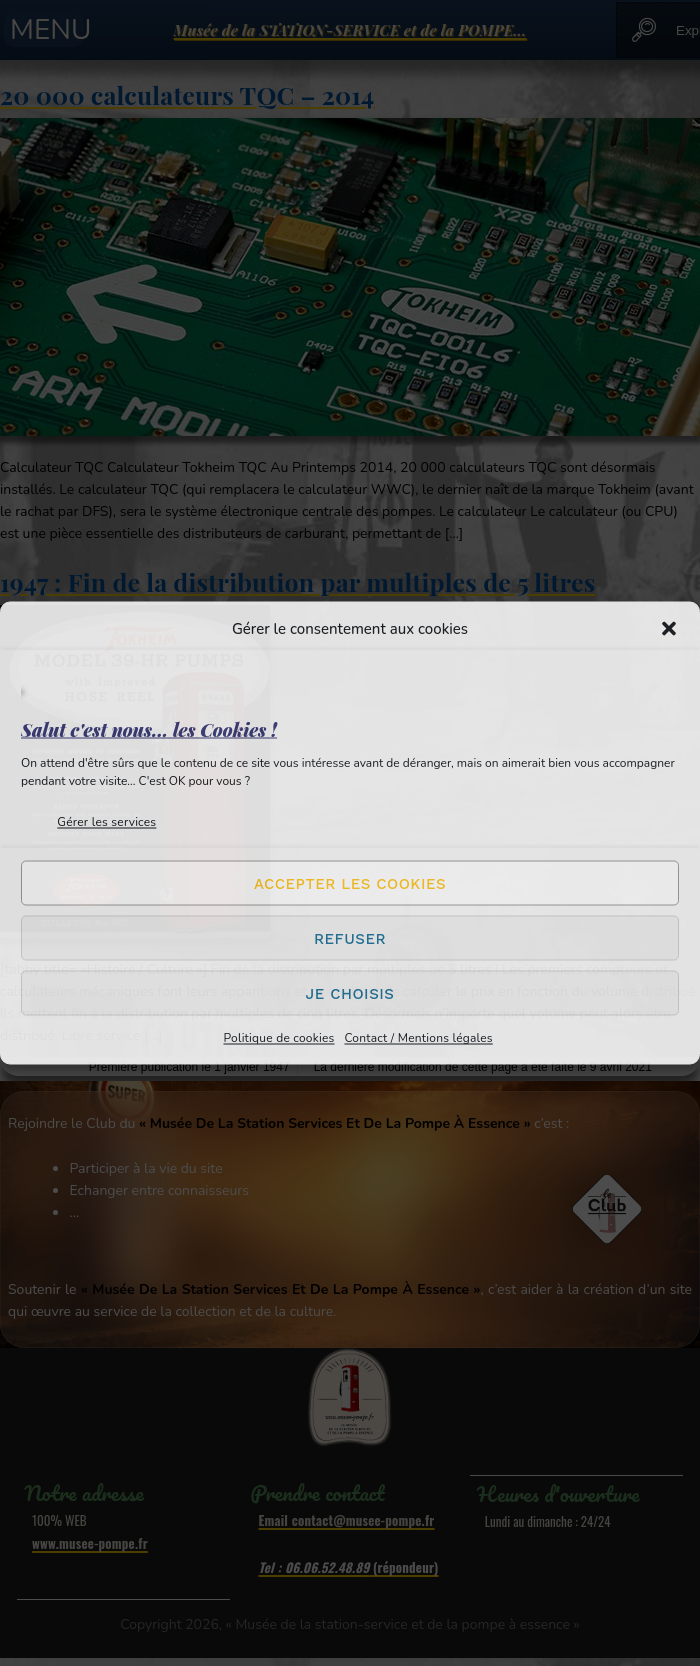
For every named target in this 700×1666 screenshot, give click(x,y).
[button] (669, 629)
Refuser (350, 938)
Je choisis (350, 993)
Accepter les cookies (350, 883)
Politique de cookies (278, 1038)
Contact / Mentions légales (418, 1038)
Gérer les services (106, 822)
